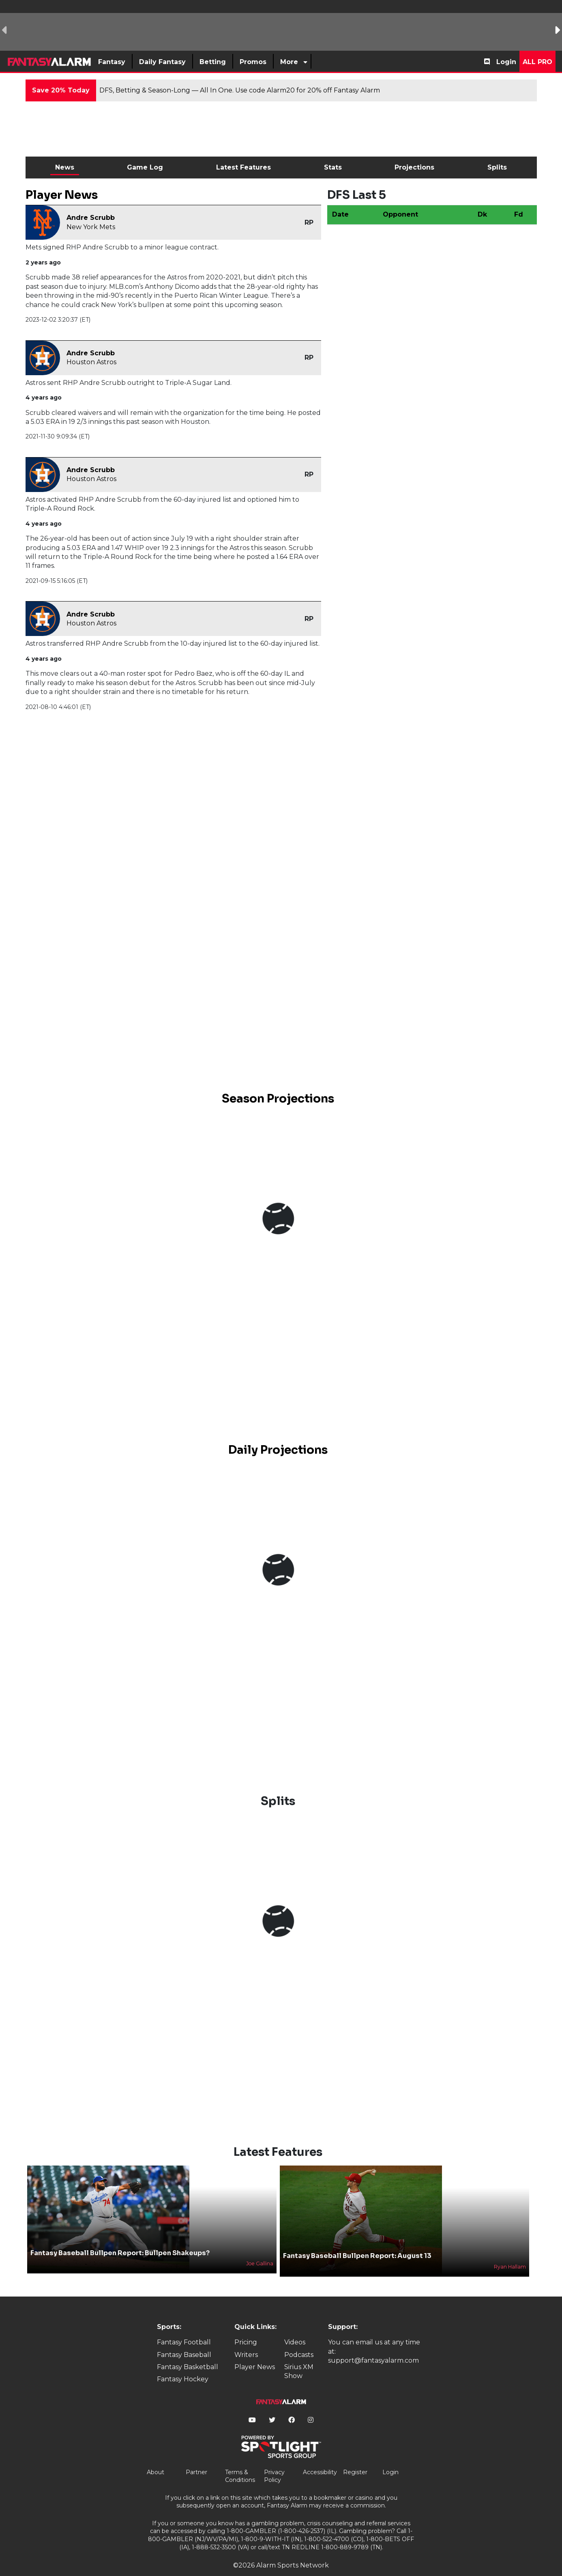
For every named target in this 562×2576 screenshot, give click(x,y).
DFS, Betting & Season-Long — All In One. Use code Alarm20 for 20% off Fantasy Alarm (239, 90)
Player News (254, 2353)
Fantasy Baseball (184, 2341)
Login (506, 62)
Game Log (145, 167)
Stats (333, 167)
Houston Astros (91, 362)
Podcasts (298, 2341)
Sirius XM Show (298, 2357)
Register (355, 2458)
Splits (497, 167)
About (155, 2458)
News (64, 167)
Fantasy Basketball (187, 2353)
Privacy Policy (274, 2462)
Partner (196, 2458)
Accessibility (320, 2458)
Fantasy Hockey (182, 2366)
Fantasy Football (184, 2329)
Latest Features (243, 167)
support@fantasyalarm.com (373, 2346)
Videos (294, 2329)
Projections (414, 167)
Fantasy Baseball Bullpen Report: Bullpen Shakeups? (120, 2239)
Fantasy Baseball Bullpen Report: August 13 (357, 2242)
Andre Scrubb (90, 217)
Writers (246, 2341)
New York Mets (90, 227)
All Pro (537, 62)
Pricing (245, 2329)
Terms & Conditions (240, 2462)
